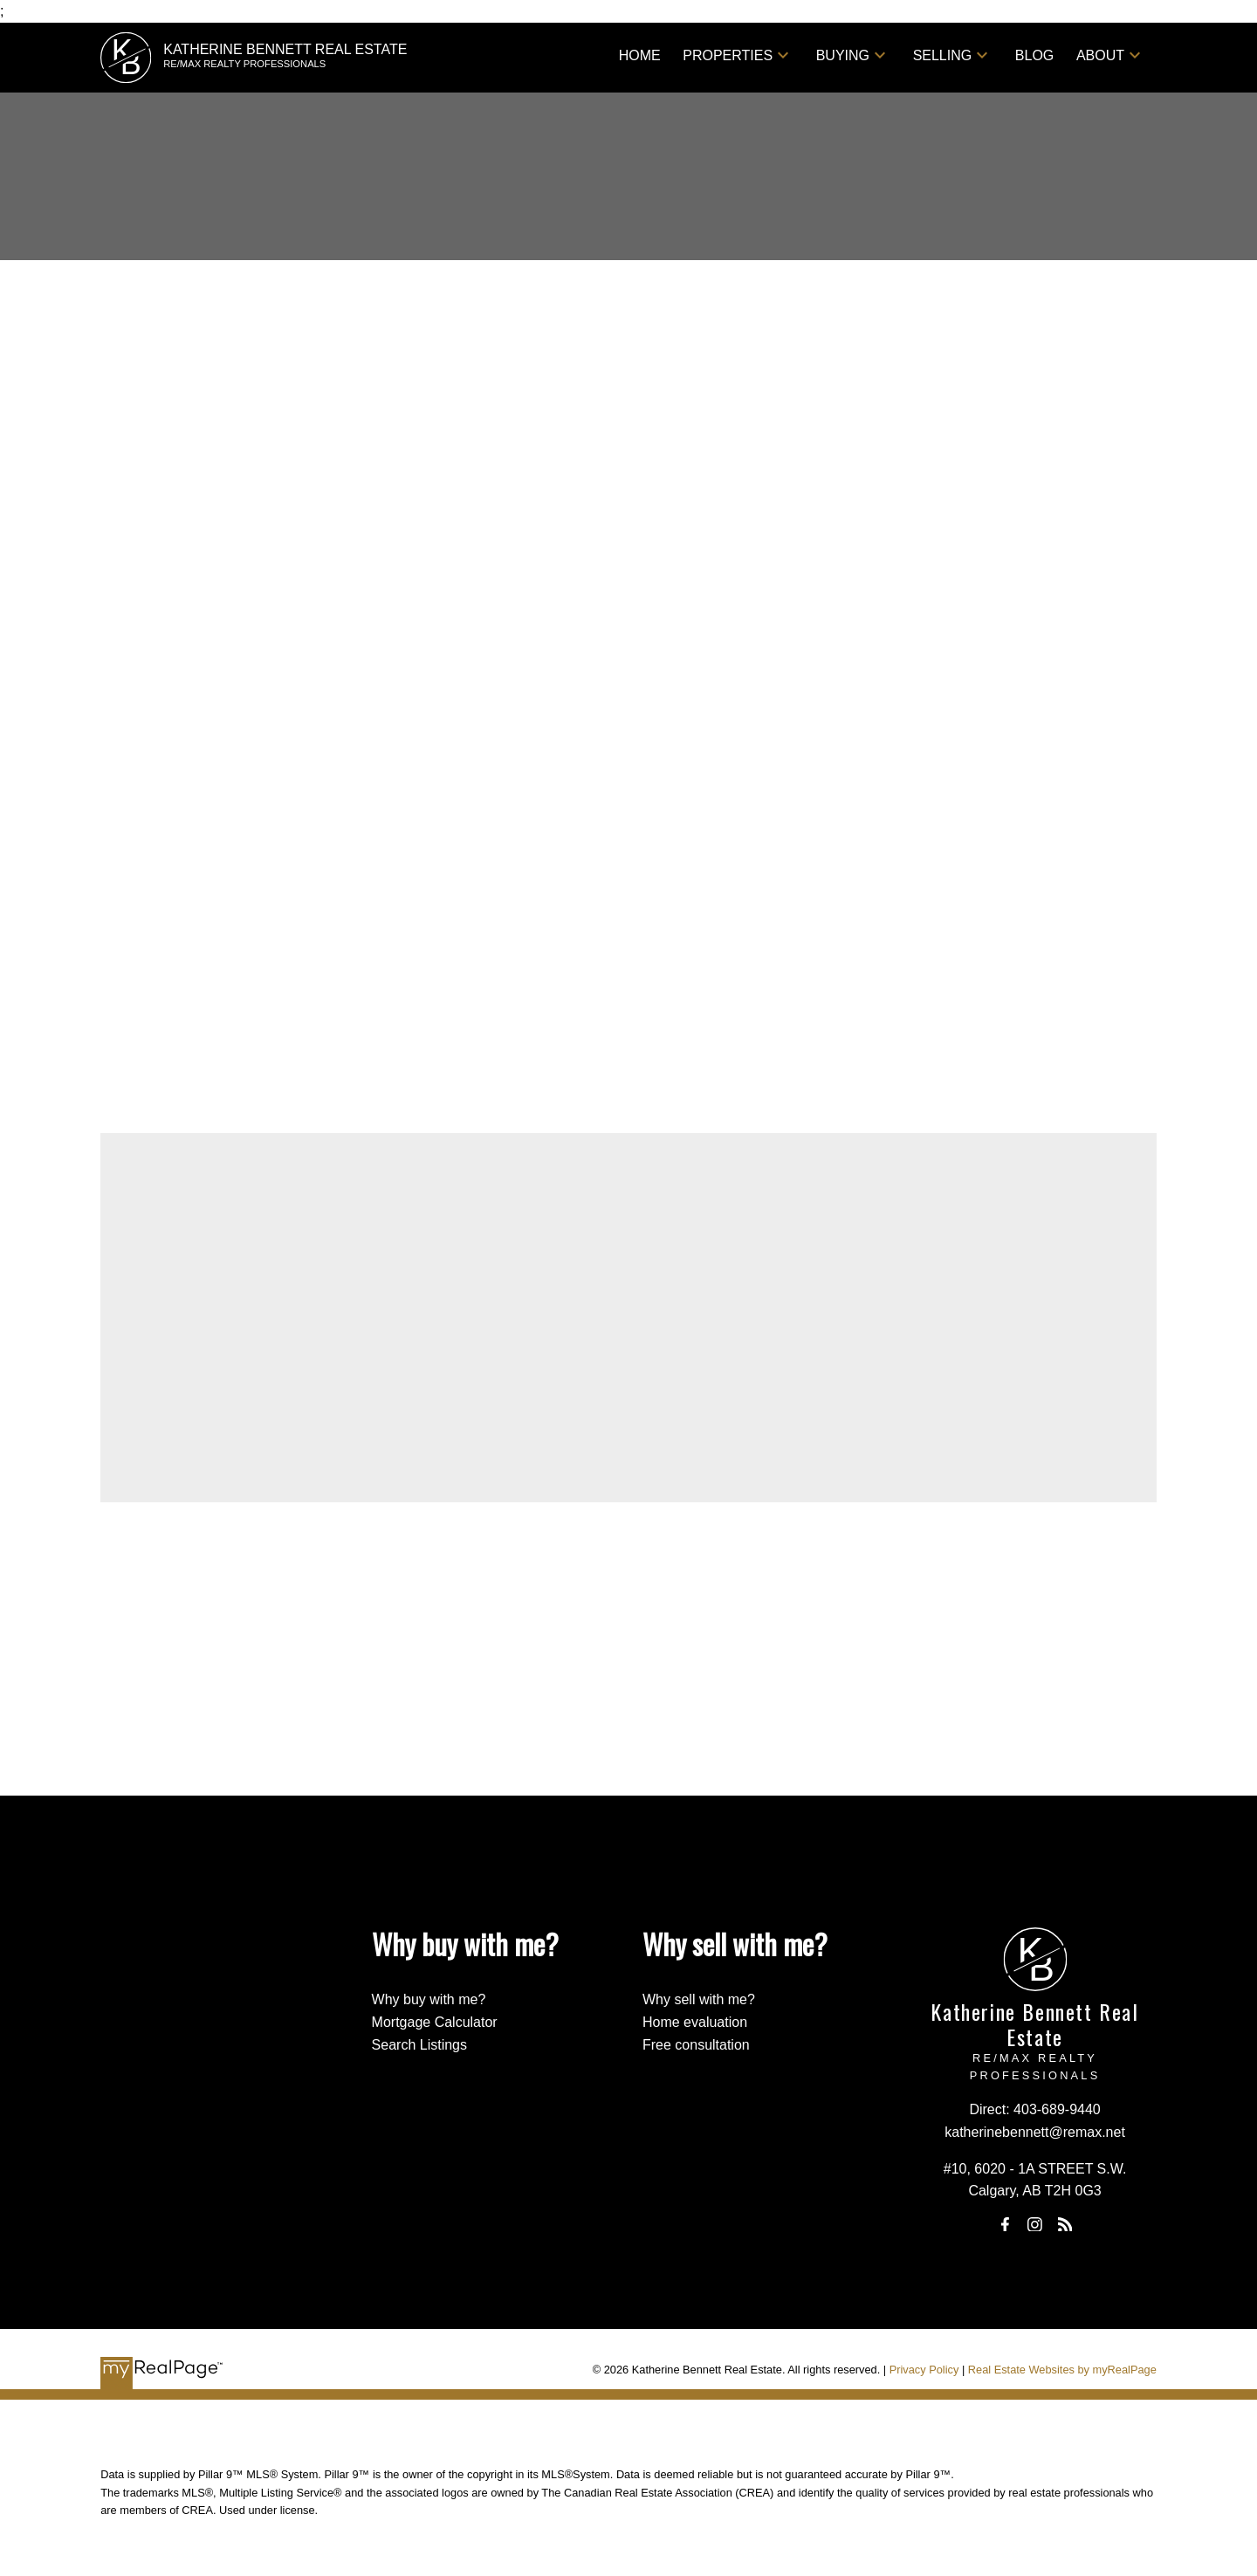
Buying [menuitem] (842, 55)
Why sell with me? (698, 1999)
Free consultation (696, 2044)
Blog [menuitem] (1034, 55)
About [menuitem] (1100, 55)
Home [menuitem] (640, 55)
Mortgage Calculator (435, 2022)
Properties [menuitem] (728, 55)
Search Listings (419, 2044)
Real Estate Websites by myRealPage (1062, 2369)
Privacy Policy (924, 2369)
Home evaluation (694, 2022)
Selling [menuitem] (942, 55)
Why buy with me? (429, 1999)
